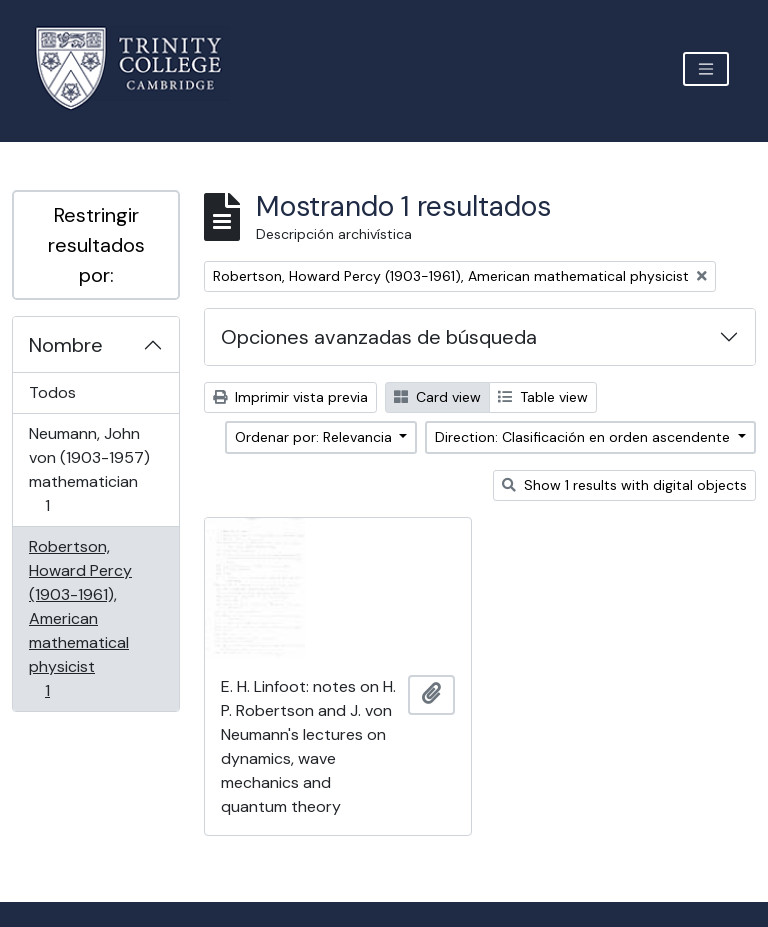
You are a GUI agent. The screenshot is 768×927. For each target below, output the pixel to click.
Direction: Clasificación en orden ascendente (584, 437)
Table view (543, 397)
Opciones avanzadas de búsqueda (379, 337)
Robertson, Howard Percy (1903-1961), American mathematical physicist (80, 618)
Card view (437, 397)
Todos (52, 392)
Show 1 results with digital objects (624, 485)
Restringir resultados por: (96, 245)
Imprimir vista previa (290, 397)
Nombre (66, 345)
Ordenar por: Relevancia (315, 437)
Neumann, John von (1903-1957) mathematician (89, 469)
